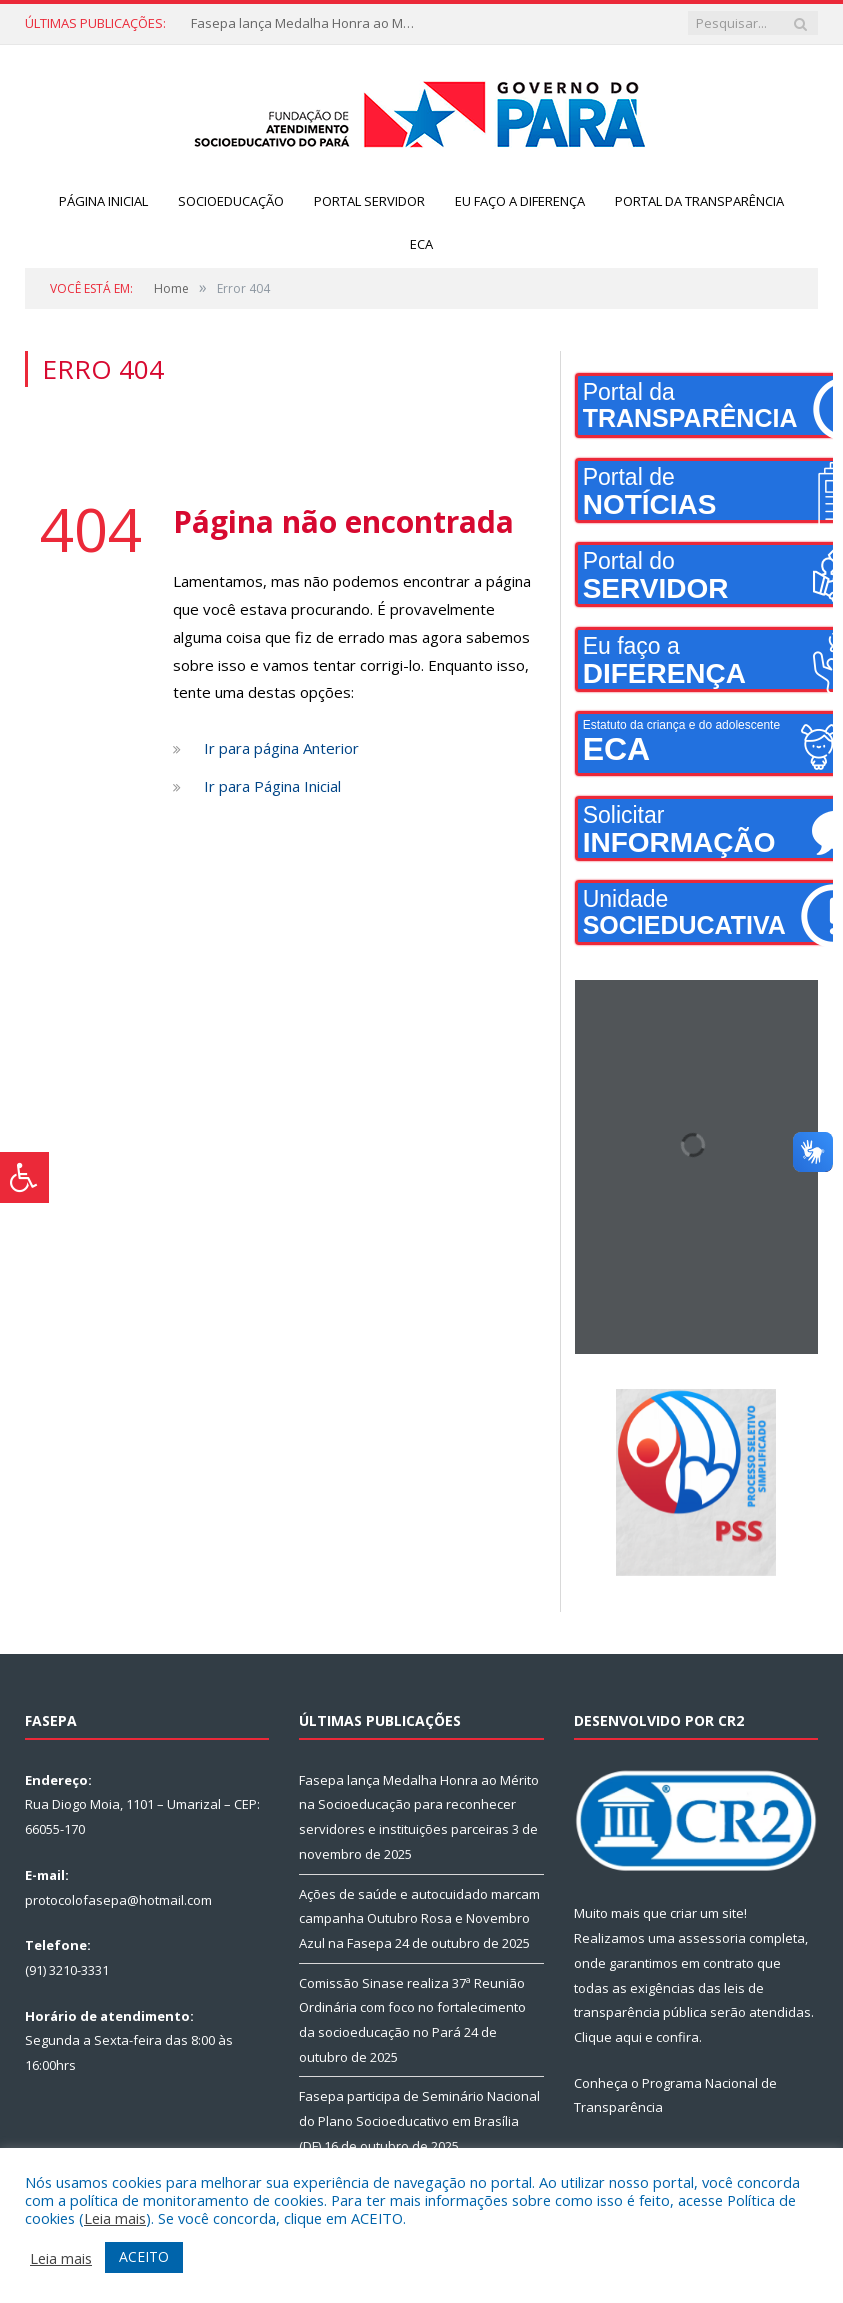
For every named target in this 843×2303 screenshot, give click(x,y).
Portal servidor (369, 201)
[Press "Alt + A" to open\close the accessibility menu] (24, 1177)
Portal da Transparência (699, 201)
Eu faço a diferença (520, 201)
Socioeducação (231, 201)
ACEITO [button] (144, 2256)
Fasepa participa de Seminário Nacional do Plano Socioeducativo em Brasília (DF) (419, 2120)
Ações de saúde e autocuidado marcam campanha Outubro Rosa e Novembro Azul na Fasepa (419, 1918)
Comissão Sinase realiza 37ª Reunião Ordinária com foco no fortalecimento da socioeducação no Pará (412, 2007)
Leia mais (115, 2218)
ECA (421, 244)
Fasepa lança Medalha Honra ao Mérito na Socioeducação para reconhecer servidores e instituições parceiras (308, 23)
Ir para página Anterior (281, 748)
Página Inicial (103, 201)
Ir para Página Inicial (272, 786)
